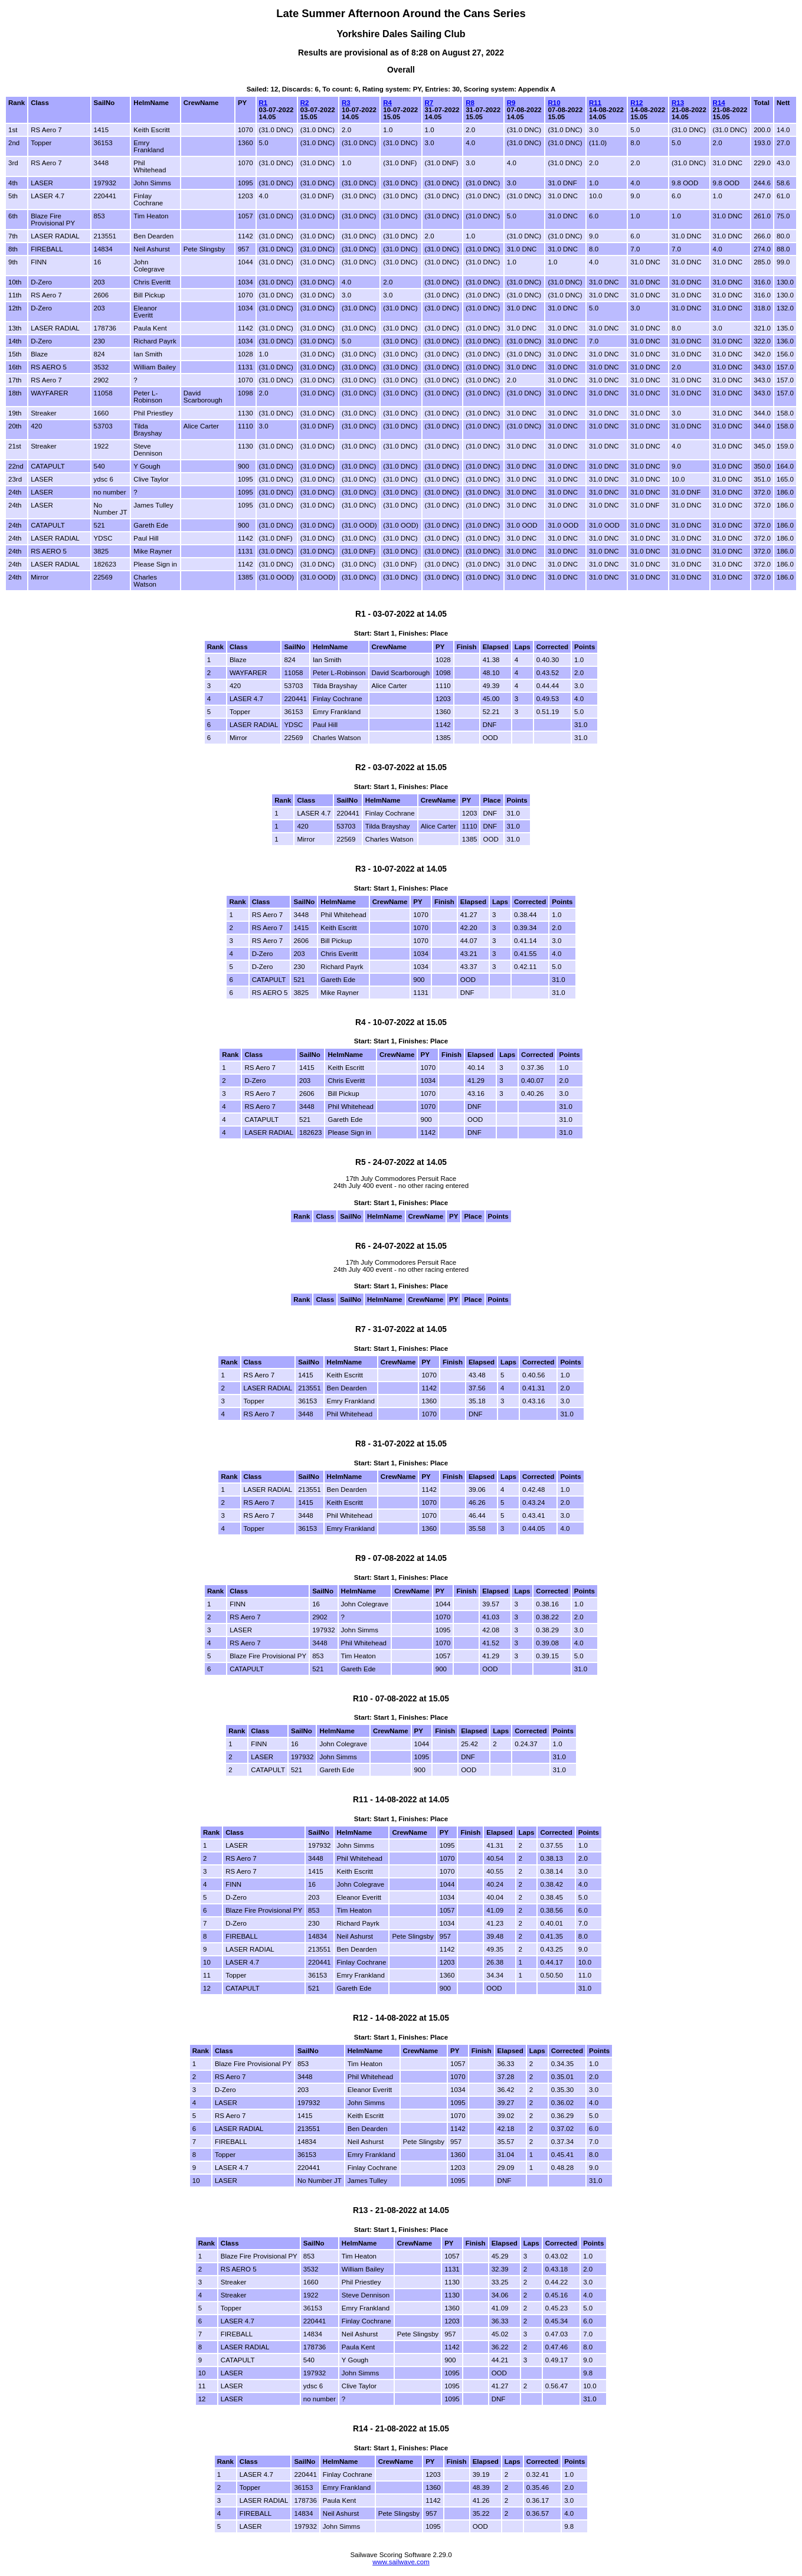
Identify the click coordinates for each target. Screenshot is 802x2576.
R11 (595, 102)
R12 (636, 102)
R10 (554, 102)
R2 (304, 102)
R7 (429, 102)
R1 (263, 102)
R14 (719, 102)
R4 (387, 102)
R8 (470, 102)
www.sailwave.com (401, 2561)
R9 (511, 102)
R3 (346, 102)
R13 (678, 102)
